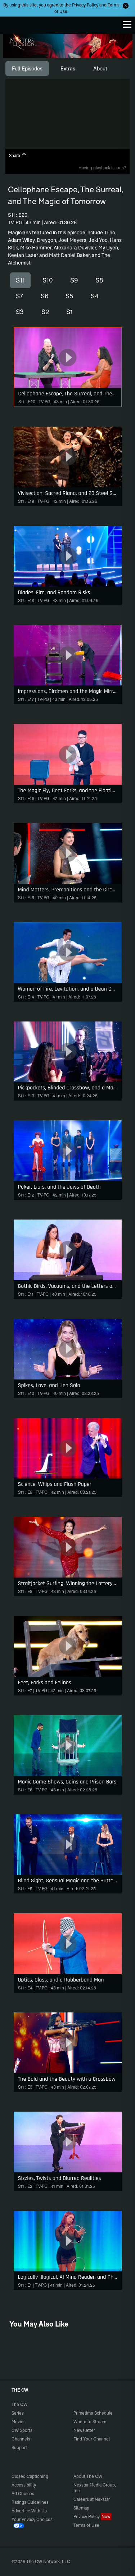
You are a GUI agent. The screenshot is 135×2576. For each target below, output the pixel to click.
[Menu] (127, 24)
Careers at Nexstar (91, 2499)
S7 (19, 296)
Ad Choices (23, 2493)
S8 (99, 280)
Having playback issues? (102, 167)
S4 (95, 296)
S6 (44, 296)
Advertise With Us (29, 2510)
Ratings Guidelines (30, 2502)
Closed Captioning (30, 2476)
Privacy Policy (85, 5)
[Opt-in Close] (126, 6)
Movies (19, 2421)
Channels (21, 2439)
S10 (47, 280)
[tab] (27, 68)
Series (18, 2413)
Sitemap (81, 2508)
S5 (69, 296)
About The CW (87, 2476)
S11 (20, 280)
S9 (74, 280)
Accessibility (24, 2485)
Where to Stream (89, 2421)
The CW (13, 23)
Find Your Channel (91, 2439)
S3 (20, 312)
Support (19, 2447)
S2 (45, 312)
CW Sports (22, 2430)
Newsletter (84, 2430)
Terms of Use (86, 2525)
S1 (69, 312)
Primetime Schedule (93, 2413)
